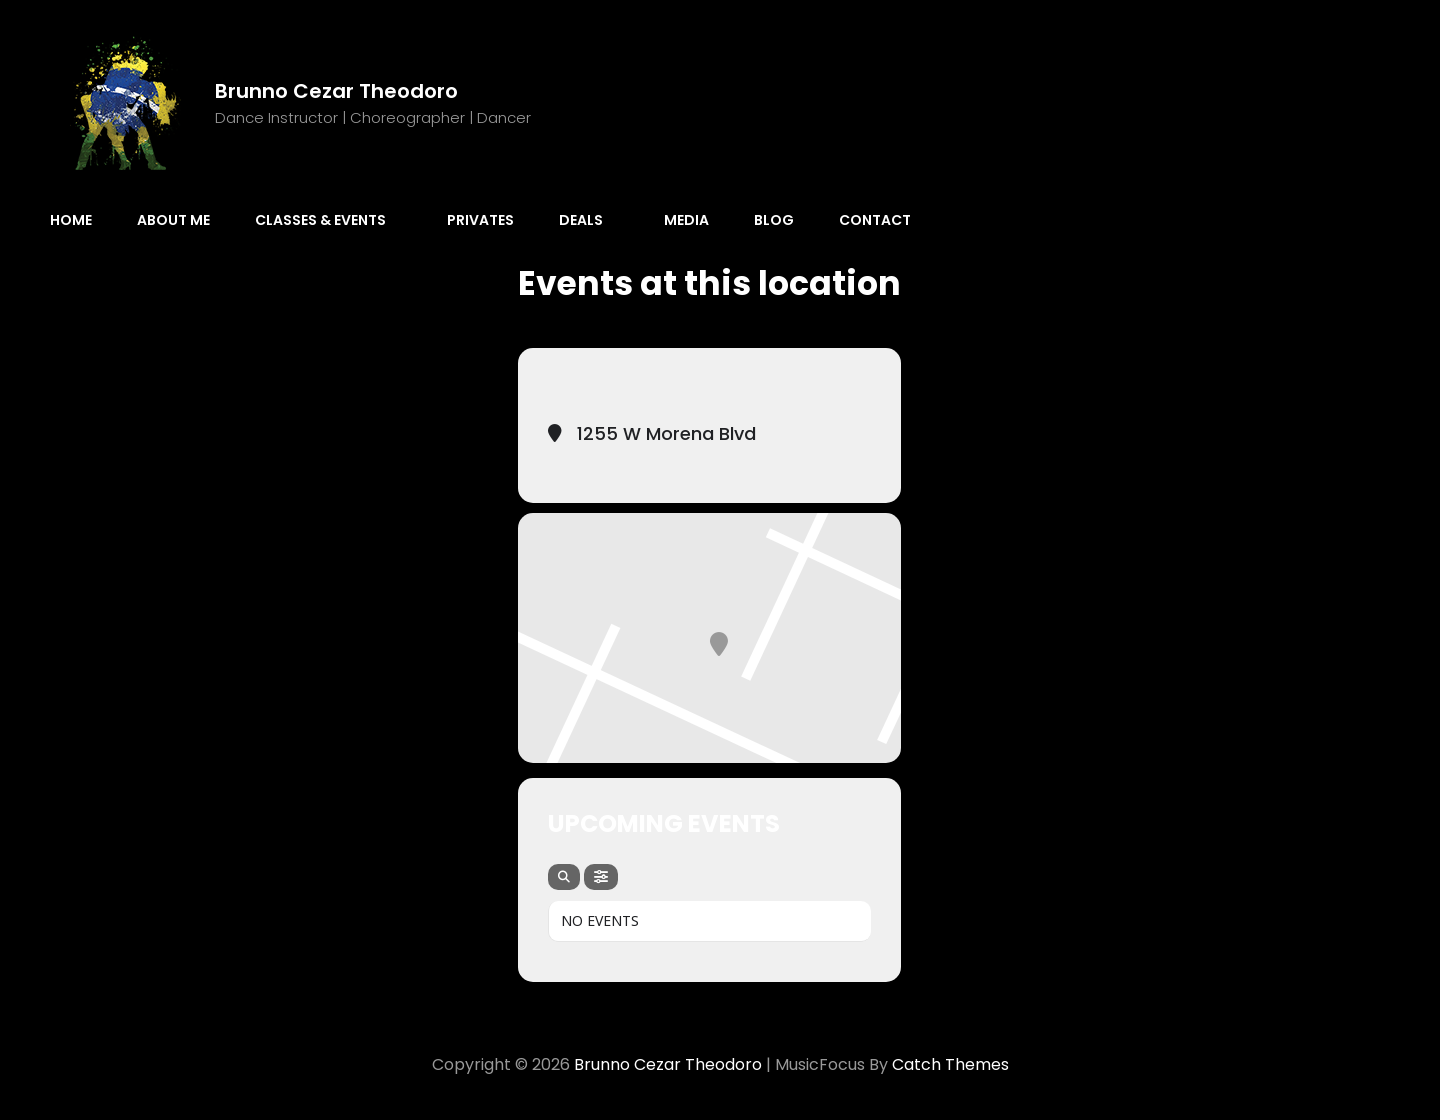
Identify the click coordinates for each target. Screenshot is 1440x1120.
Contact (875, 220)
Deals (591, 220)
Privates (480, 220)
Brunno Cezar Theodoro (336, 91)
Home (71, 220)
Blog (774, 220)
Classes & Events (331, 220)
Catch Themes (950, 1064)
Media (686, 220)
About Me (173, 220)
